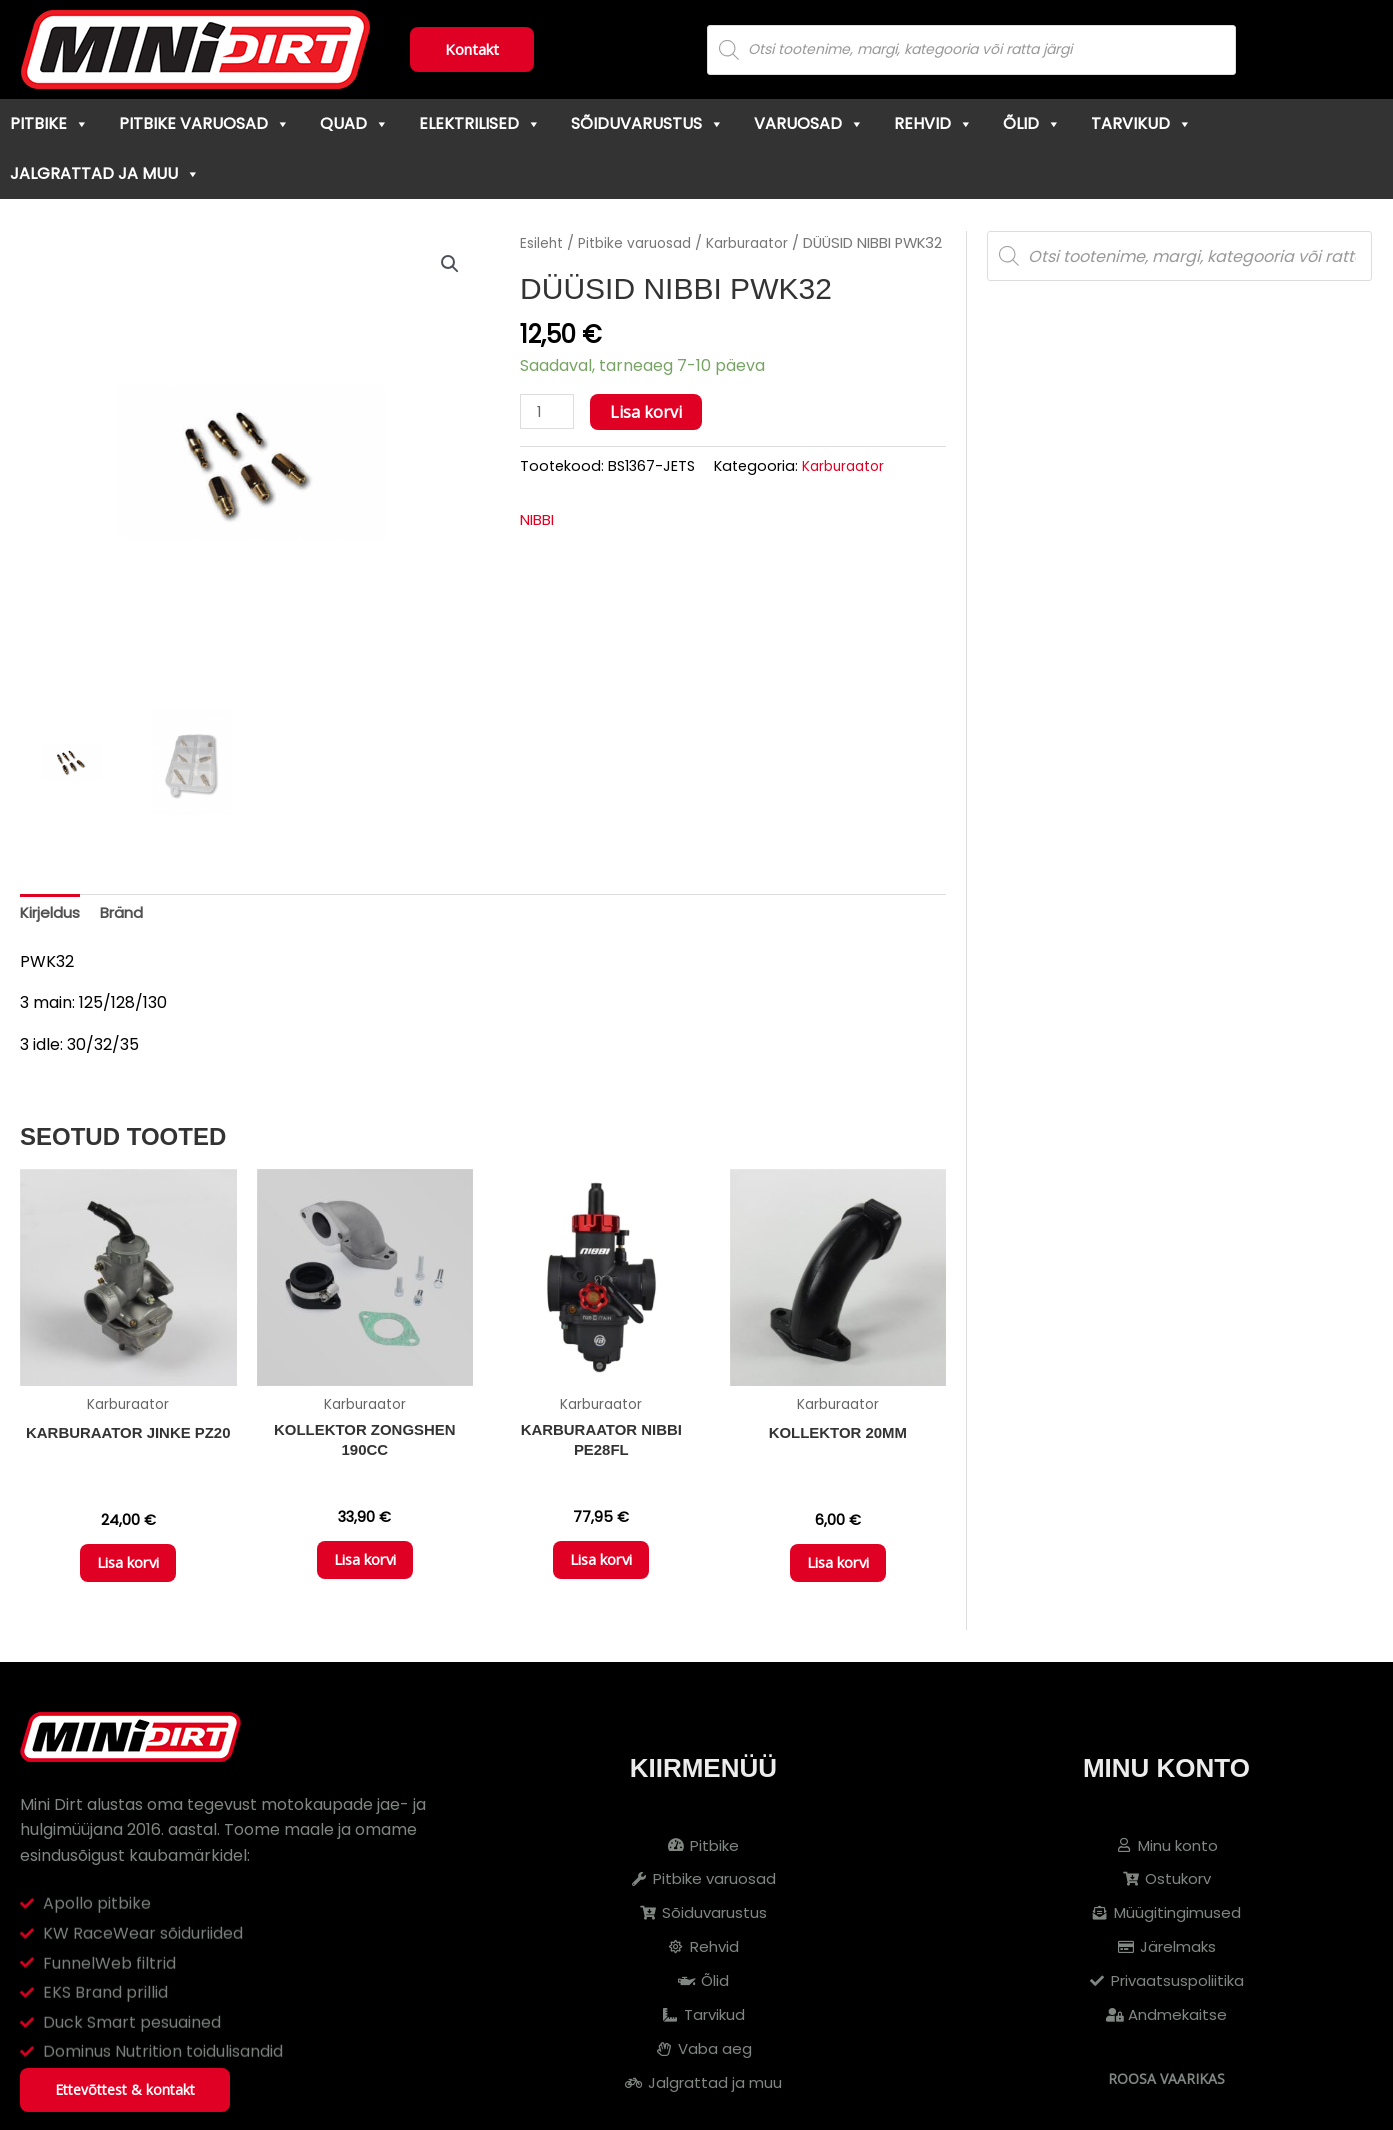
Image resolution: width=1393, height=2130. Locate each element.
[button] (449, 265)
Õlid (1032, 123)
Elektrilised (480, 123)
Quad (354, 123)
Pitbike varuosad (204, 123)
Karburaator (761, 243)
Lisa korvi (650, 438)
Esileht (543, 243)
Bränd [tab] (127, 914)
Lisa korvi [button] (128, 1570)
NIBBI (539, 546)
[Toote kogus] (549, 438)
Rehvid (933, 123)
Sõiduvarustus (647, 123)
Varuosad (809, 123)
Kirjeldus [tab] (52, 914)
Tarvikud (1141, 123)
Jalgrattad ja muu (105, 173)
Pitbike (49, 123)
